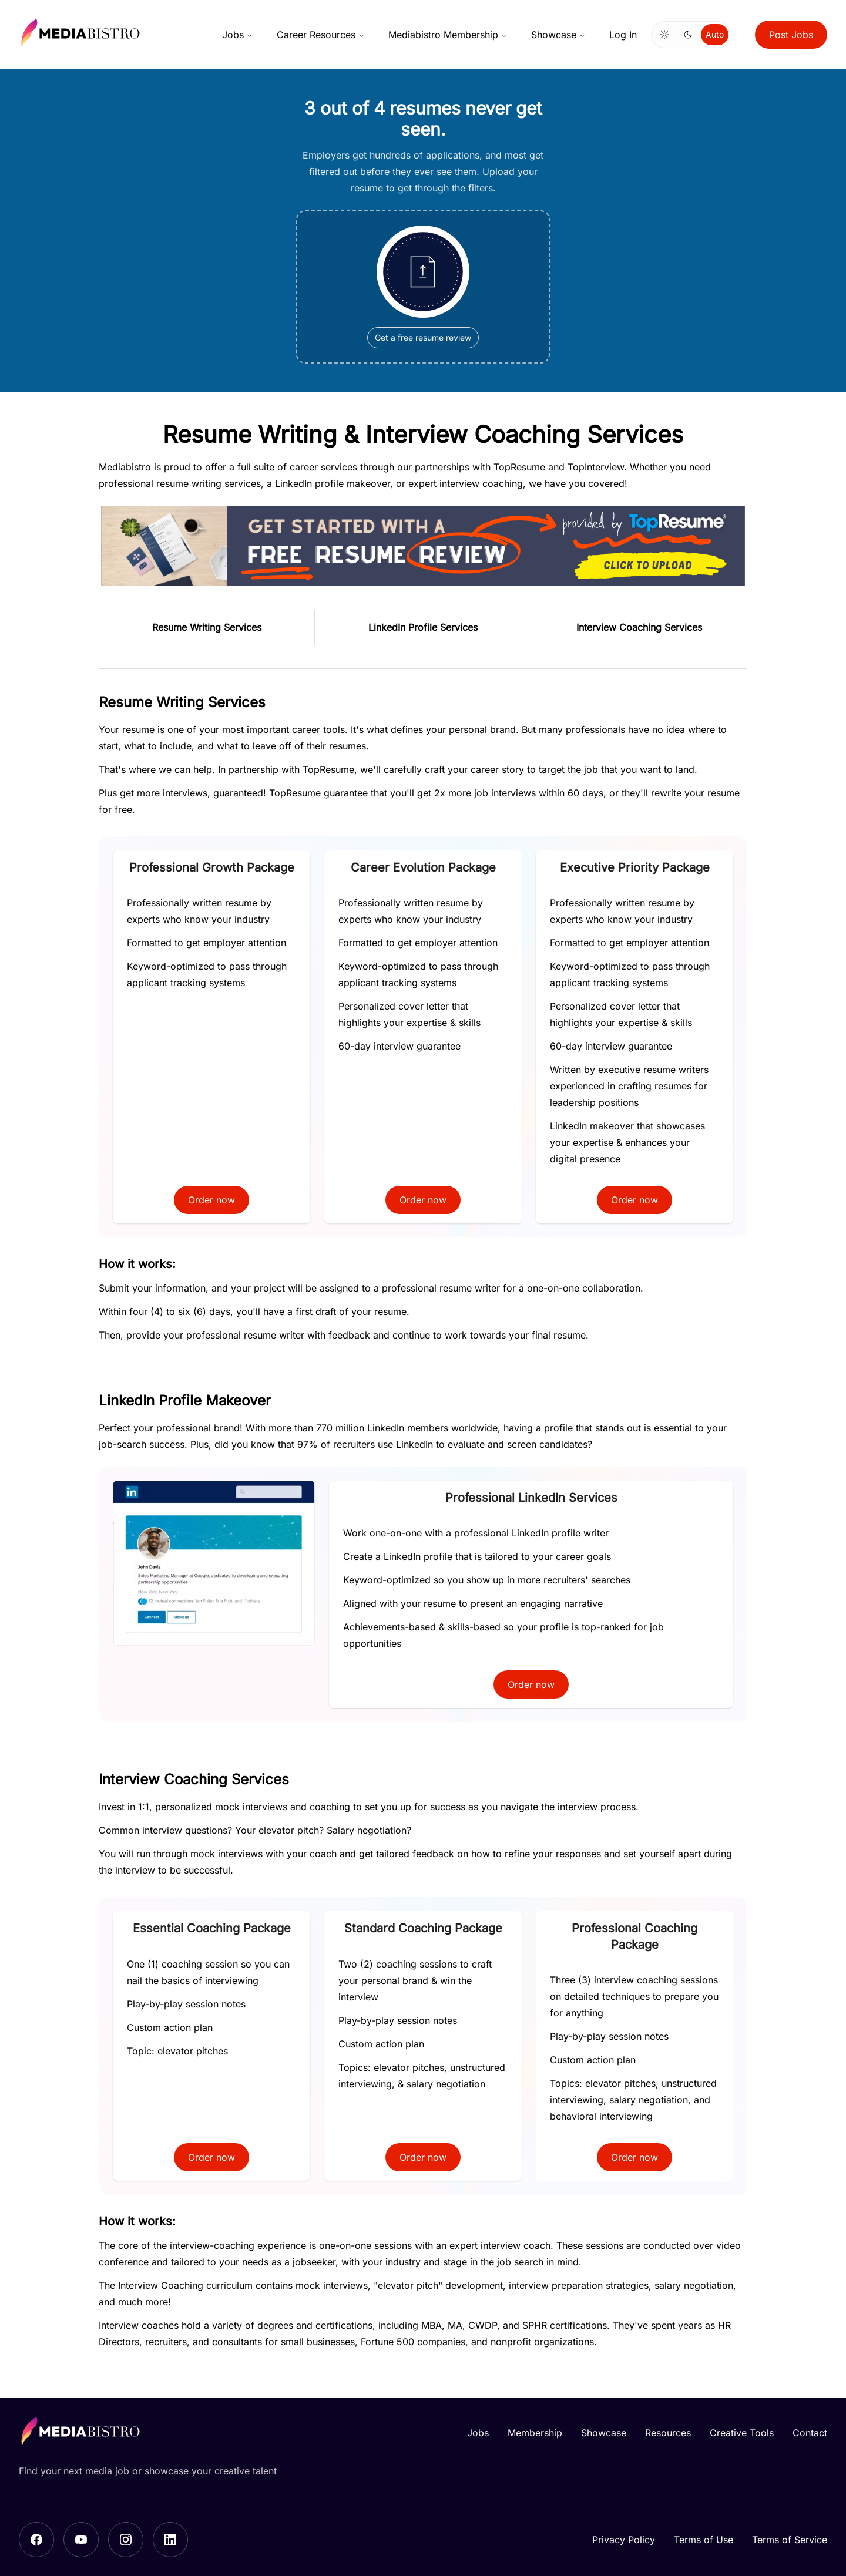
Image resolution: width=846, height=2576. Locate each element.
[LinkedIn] (170, 2539)
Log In (623, 35)
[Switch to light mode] (664, 34)
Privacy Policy (623, 2539)
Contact (810, 2433)
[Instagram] (125, 2539)
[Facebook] (36, 2539)
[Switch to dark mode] (688, 34)
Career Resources (321, 35)
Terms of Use (703, 2539)
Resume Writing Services (206, 628)
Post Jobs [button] (791, 35)
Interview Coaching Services (639, 628)
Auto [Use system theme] (715, 34)
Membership (535, 2433)
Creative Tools (742, 2433)
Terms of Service (789, 2539)
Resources (668, 2433)
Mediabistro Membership (448, 35)
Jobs (237, 35)
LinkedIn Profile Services (423, 628)
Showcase (558, 35)
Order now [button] (211, 1202)
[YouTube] (81, 2539)
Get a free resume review (423, 339)
